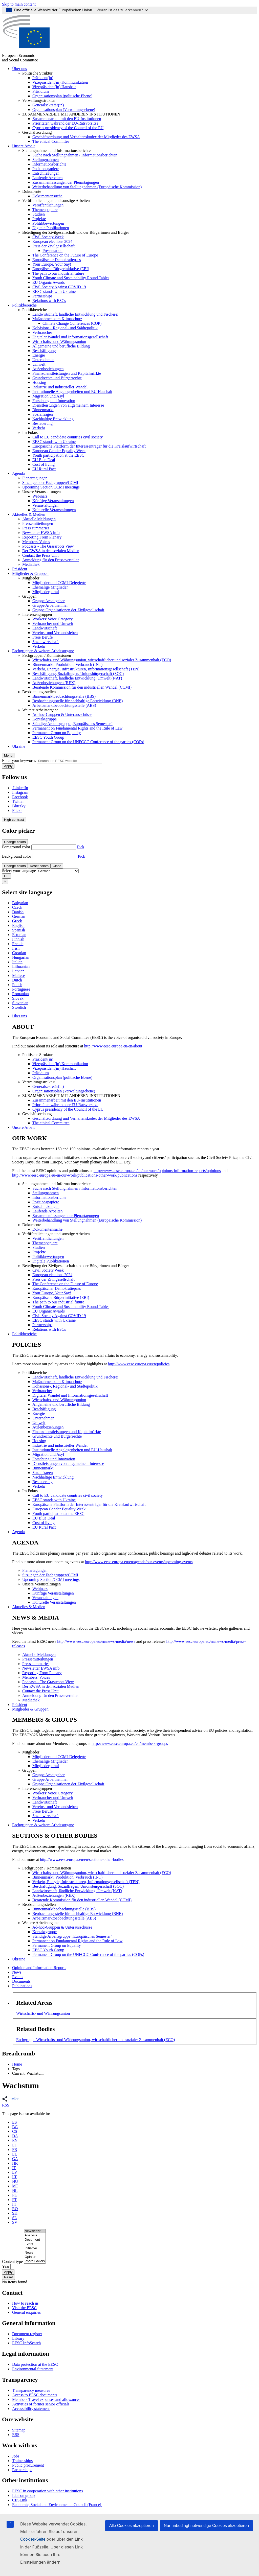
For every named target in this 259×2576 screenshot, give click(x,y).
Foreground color (16, 847)
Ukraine (18, 746)
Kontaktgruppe (44, 719)
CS (14, 2131)
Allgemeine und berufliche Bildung (61, 346)
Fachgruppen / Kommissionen (46, 655)
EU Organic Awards (48, 282)
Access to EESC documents (34, 2395)
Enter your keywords (19, 760)
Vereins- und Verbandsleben (55, 632)
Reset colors (39, 866)
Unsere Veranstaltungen (41, 491)
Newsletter (35, 2231)
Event (35, 2244)
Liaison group (23, 2495)
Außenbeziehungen (48, 369)
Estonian (19, 934)
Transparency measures (31, 2390)
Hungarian (20, 957)
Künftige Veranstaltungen (53, 501)
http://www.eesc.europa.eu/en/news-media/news (96, 1641)
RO (15, 2209)
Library (18, 2338)
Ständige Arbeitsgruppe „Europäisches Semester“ (72, 723)
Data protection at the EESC (35, 2364)
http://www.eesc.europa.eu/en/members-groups (130, 1743)
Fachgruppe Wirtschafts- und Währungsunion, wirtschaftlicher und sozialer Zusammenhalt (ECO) (95, 2040)
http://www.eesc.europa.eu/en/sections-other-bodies (82, 1859)
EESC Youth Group (48, 737)
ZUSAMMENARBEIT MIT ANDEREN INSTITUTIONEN (71, 114)
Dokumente (31, 191)
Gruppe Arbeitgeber (48, 601)
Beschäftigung (44, 350)
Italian (17, 962)
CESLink (19, 2500)
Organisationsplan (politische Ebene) (62, 96)
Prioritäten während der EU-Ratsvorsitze (65, 123)
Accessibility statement (31, 2408)
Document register (27, 2334)
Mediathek (30, 564)
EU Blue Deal (43, 460)
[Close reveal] (5, 881)
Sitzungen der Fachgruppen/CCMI (50, 482)
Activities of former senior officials (40, 2404)
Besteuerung (42, 423)
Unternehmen (43, 360)
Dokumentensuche (47, 196)
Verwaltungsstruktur (38, 100)
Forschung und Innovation (53, 401)
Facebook (20, 797)
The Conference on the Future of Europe (65, 255)
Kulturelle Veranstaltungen (54, 510)
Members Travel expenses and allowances (46, 2399)
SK (14, 2213)
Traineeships (22, 2460)
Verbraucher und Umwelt (52, 623)
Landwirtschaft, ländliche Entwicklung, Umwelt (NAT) (77, 678)
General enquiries (26, 2312)
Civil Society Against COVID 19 (59, 287)
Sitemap (18, 2430)
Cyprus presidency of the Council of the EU (67, 128)
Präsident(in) (42, 78)
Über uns (19, 68)
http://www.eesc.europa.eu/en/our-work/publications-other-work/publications (74, 1175)
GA (15, 2159)
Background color (16, 856)
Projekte (39, 219)
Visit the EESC (24, 2308)
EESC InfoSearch (26, 2343)
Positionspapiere (45, 169)
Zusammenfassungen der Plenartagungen (65, 182)
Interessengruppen (37, 614)
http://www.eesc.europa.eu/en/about (113, 1046)
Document (35, 2240)
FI (14, 2204)
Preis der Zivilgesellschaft (53, 246)
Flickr (17, 810)
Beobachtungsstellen (39, 692)
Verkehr (38, 428)
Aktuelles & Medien (28, 514)
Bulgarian (20, 903)
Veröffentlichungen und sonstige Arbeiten (56, 200)
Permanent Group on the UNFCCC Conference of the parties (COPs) (88, 742)
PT (14, 2199)
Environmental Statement (32, 2369)
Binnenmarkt (43, 410)
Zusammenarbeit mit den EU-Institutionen (66, 118)
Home (17, 2064)
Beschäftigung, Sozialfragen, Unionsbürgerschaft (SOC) (78, 673)
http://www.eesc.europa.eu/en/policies (139, 1364)
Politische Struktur (37, 73)
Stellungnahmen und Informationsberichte (56, 150)
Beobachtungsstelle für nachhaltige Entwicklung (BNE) (77, 701)
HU (15, 2181)
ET (14, 2145)
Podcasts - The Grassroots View (48, 546)
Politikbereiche (24, 305)
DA (15, 2136)
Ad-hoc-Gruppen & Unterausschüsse (62, 714)
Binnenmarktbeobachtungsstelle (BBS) (64, 696)
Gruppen (29, 596)
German (18, 916)
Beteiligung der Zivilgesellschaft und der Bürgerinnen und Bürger (75, 232)
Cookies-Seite (33, 2539)
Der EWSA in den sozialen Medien (50, 551)
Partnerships (42, 296)
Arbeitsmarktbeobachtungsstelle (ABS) (64, 705)
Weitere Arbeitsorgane (40, 710)
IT (14, 2168)
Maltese (18, 975)
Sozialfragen (42, 414)
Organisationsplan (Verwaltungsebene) (63, 109)
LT (14, 2177)
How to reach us (25, 2303)
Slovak (17, 998)
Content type (12, 2261)
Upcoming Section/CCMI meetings (51, 487)
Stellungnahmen (45, 159)
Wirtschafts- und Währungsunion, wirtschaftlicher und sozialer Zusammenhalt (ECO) (101, 660)
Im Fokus (30, 432)
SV (14, 2222)
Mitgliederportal (45, 592)
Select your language (19, 871)
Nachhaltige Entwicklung (53, 419)
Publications (22, 1986)
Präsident (19, 569)
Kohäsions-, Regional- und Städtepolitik (65, 328)
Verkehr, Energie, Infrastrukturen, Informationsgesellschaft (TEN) (85, 669)
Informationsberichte (49, 164)
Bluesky (18, 806)
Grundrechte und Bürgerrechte (57, 378)
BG (15, 2127)
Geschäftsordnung (37, 132)
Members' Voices (36, 542)
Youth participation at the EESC (58, 455)
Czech (17, 907)
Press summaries (35, 528)
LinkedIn (20, 788)
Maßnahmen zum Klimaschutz (57, 319)
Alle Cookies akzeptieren (131, 2525)
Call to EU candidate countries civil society (67, 437)
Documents (21, 1981)
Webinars (40, 496)
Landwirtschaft (44, 628)
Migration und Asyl (48, 396)
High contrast (14, 820)
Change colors (15, 842)
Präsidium (40, 91)
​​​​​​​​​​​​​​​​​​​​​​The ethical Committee (51, 141)
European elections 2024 (52, 241)
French (17, 944)
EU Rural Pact (44, 469)
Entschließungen (45, 173)
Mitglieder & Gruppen (30, 573)
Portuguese (21, 989)
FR (14, 2149)
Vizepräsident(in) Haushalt (54, 87)
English (18, 925)
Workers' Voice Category (52, 619)
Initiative (35, 2248)
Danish (18, 912)
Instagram (20, 792)
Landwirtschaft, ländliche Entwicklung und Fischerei (75, 314)
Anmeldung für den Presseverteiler (50, 560)
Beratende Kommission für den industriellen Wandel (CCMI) (82, 687)
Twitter (18, 801)
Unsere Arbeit (23, 146)
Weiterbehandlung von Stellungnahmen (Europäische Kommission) (87, 187)
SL (14, 2218)
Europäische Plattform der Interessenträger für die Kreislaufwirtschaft (89, 446)
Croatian (19, 953)
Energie (38, 355)
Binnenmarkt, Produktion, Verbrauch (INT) (67, 664)
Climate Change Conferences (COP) (71, 323)
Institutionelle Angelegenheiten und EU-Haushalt (72, 391)
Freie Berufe (42, 637)
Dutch (17, 980)
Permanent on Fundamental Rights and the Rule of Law (77, 728)
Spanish (18, 930)
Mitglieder (30, 578)
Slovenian (20, 1003)
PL (14, 2195)
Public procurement (28, 2465)
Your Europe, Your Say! (51, 264)
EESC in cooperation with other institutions (47, 2491)
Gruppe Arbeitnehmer (50, 605)
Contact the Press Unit (40, 555)
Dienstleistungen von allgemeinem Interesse (68, 405)
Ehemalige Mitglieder (50, 587)
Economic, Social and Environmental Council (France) (57, 2504)
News (16, 1972)
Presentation (52, 250)
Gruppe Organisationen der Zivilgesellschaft (68, 610)
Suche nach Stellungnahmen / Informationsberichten (74, 155)
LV (14, 2172)
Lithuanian (21, 966)
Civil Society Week (48, 237)
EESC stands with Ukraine (54, 291)
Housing (39, 382)
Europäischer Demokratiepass (56, 259)
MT (15, 2186)
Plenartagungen (35, 478)
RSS (5, 2105)
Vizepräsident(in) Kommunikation (60, 82)
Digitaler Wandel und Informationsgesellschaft (70, 337)
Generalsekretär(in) (48, 105)
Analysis (35, 2235)
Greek (17, 921)
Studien (38, 214)
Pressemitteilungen (37, 523)
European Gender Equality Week (58, 451)
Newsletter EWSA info (41, 532)
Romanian (20, 994)
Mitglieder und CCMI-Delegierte (59, 582)
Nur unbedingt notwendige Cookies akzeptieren (206, 2525)
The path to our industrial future (58, 273)
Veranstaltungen (45, 505)
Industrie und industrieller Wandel (60, 387)
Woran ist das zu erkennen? (122, 10)
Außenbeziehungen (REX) (53, 683)
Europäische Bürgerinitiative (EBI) (60, 269)
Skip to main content (19, 4)
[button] (12, 2099)
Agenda (18, 473)
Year (5, 2266)
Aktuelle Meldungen (39, 519)
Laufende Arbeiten (47, 178)
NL (14, 2190)
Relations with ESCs (49, 300)
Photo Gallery (35, 2261)
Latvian (18, 971)
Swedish (19, 1007)
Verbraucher (42, 332)
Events (17, 1977)
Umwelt (39, 364)
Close (57, 866)
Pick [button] (80, 847)
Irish (15, 948)
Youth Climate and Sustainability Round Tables (70, 278)
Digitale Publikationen (50, 228)
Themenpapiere (45, 209)
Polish (17, 984)
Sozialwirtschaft (45, 642)
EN (14, 2140)
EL (14, 2154)
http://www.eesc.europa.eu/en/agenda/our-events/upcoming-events (139, 1562)
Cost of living (43, 464)
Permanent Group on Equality (56, 733)
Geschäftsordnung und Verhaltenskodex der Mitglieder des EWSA (86, 137)
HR (15, 2163)
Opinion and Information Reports (39, 1967)
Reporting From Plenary (42, 537)
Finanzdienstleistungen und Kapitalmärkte (66, 373)
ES (14, 2122)
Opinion (35, 2257)
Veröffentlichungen (47, 205)
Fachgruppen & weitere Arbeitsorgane (43, 651)
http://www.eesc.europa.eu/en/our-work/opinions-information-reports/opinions (157, 1170)
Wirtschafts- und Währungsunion (59, 341)
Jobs (15, 2456)
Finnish (18, 939)
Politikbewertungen (48, 223)
